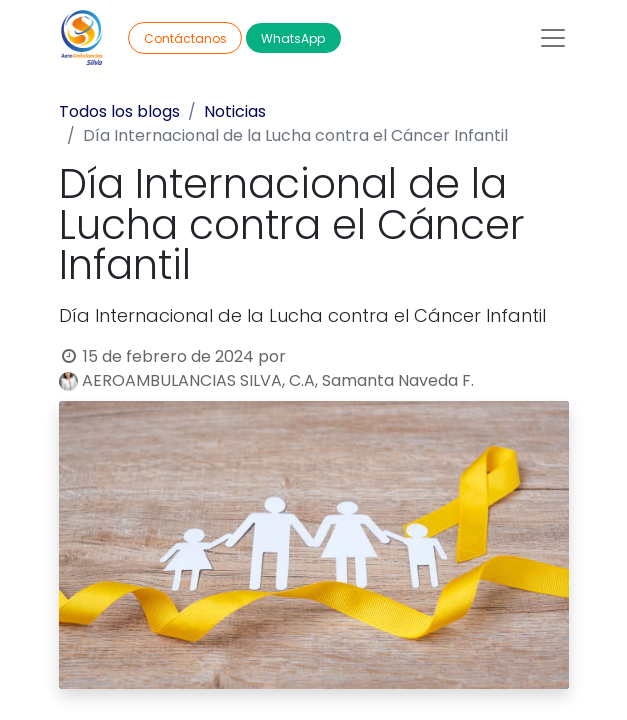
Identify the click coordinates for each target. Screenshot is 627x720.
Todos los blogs (119, 111)
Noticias (235, 111)
